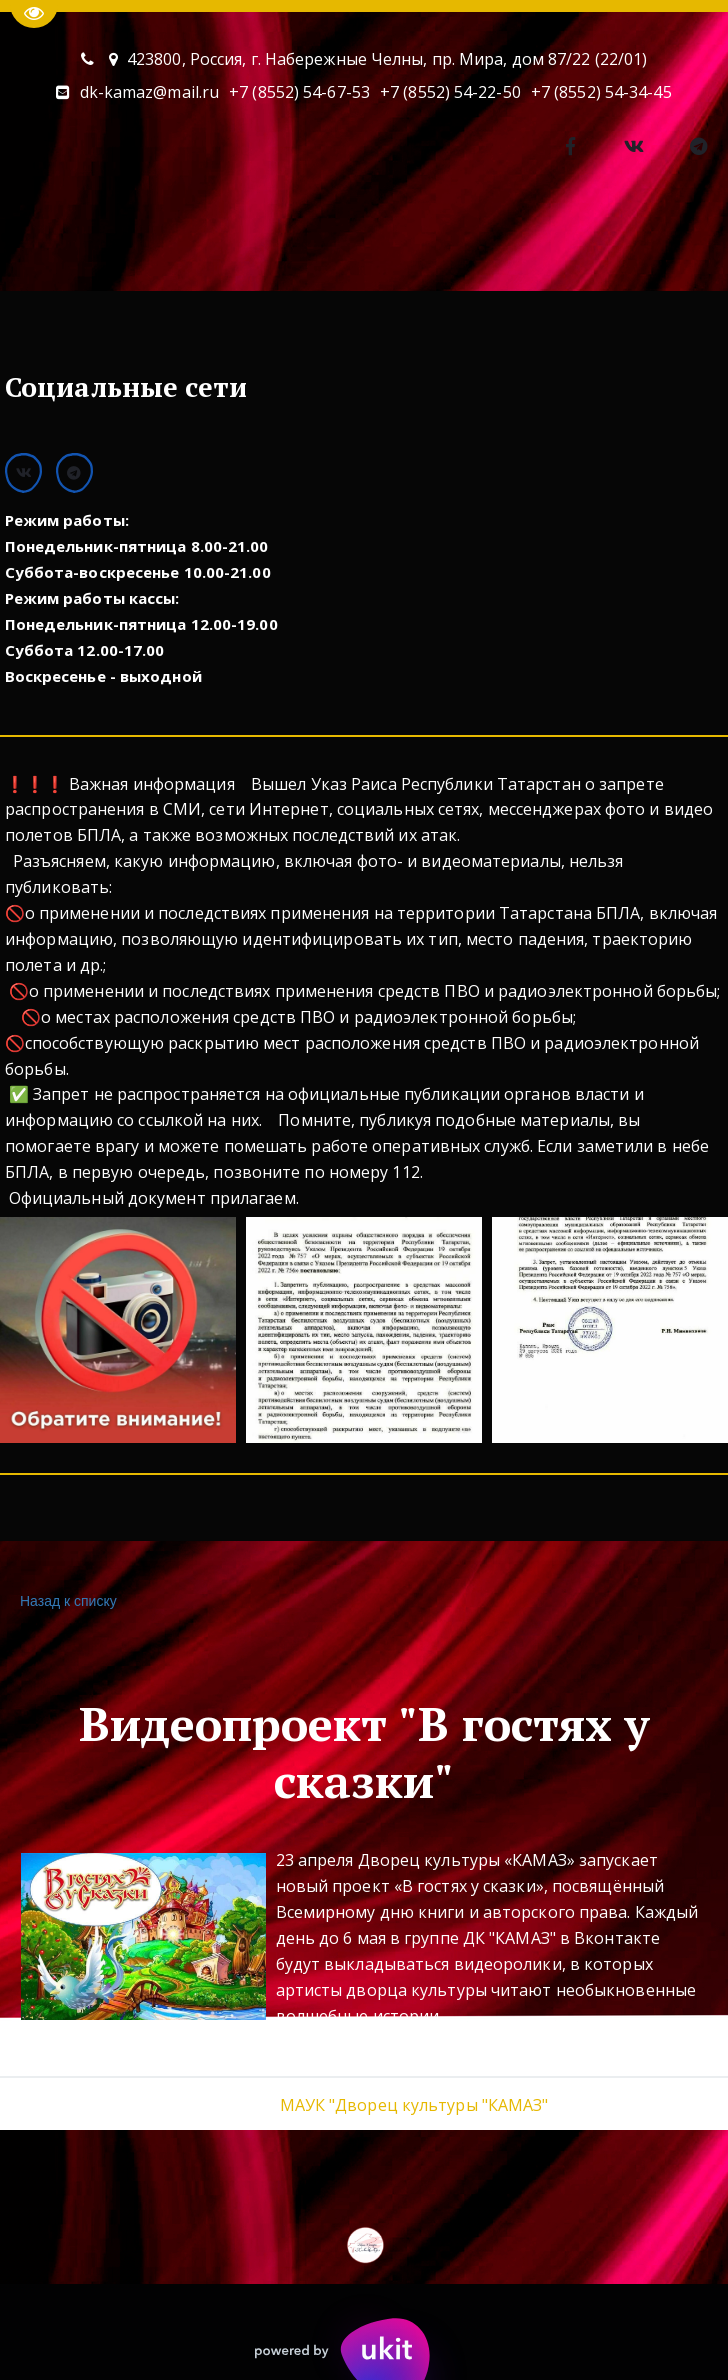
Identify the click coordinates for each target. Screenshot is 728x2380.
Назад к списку (66, 1601)
